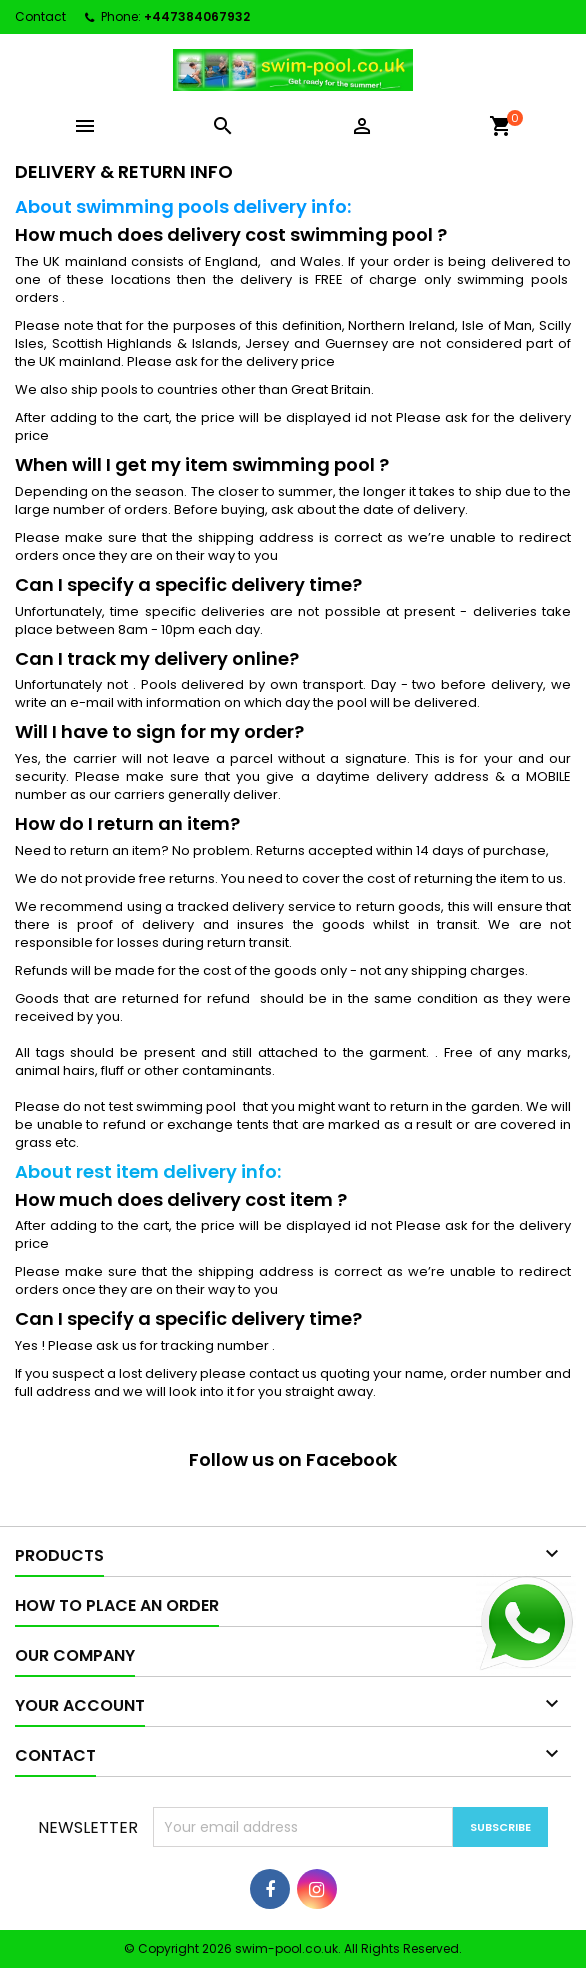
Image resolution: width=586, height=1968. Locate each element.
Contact (40, 16)
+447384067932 (197, 16)
